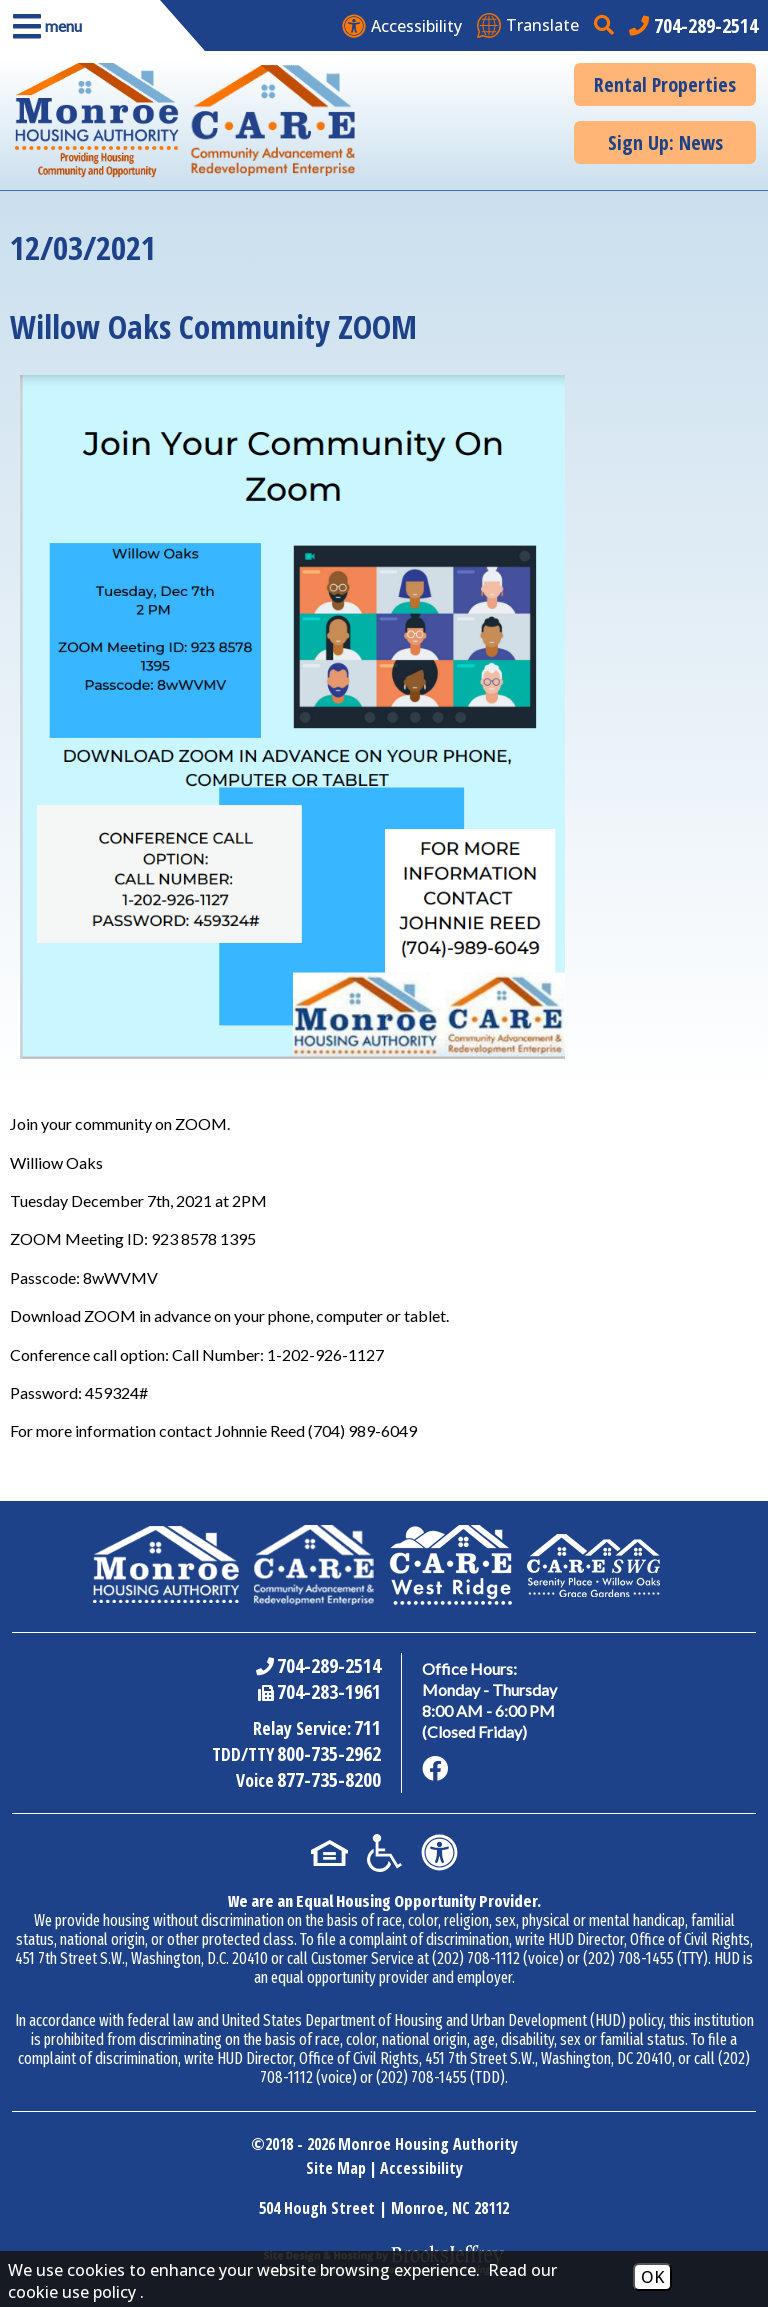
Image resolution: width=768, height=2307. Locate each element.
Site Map (336, 2168)
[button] (80, 25)
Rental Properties (665, 84)
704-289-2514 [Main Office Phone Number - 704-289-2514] (329, 1665)
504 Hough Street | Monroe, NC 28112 (384, 2208)
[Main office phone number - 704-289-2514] (693, 25)
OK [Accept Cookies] (652, 2277)
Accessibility (421, 2168)
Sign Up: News (665, 142)
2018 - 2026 (300, 2144)
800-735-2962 (329, 1753)
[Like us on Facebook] (435, 1769)
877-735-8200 (329, 1779)
